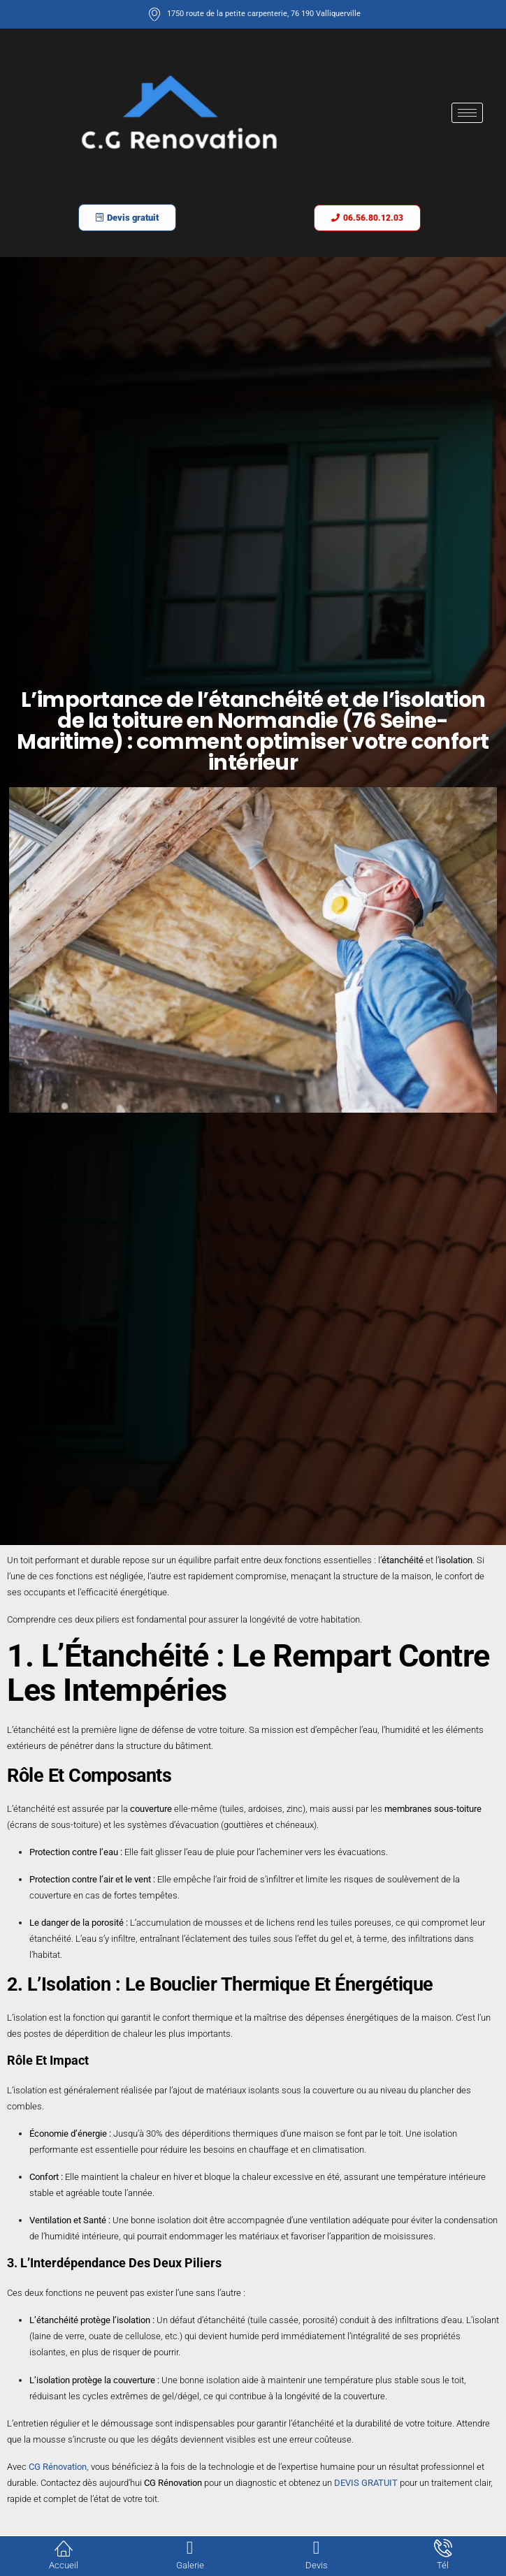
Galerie (190, 2565)
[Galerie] (190, 2548)
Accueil (63, 2565)
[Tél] (443, 2548)
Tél (443, 2565)
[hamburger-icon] (467, 113)
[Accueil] (64, 2548)
